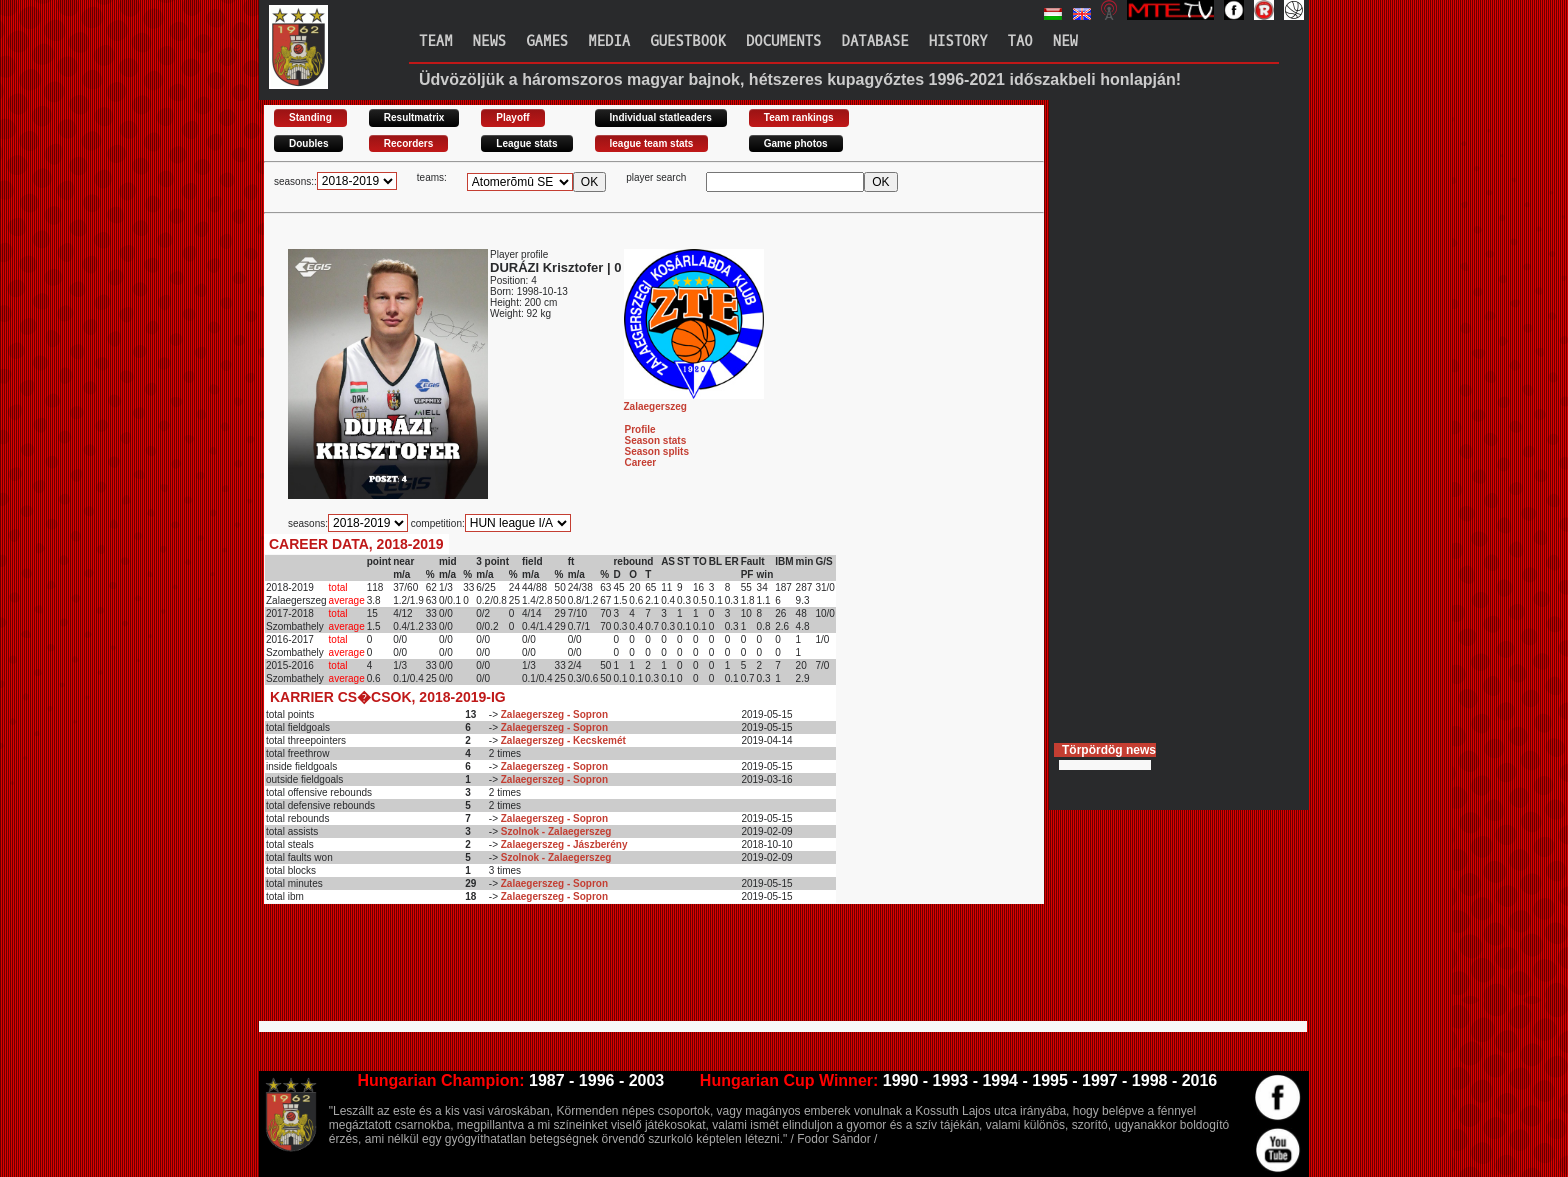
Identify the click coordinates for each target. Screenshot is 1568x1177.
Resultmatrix (414, 117)
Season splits (657, 451)
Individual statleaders (661, 117)
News (490, 41)
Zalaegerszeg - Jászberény (564, 844)
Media (609, 41)
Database (875, 41)
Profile (640, 429)
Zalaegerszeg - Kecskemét (563, 740)
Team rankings (799, 117)
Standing (310, 117)
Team (436, 41)
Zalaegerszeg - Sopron (554, 714)
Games (547, 41)
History (958, 41)
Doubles (308, 143)
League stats (526, 143)
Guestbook (688, 41)
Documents (784, 41)
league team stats (652, 143)
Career (641, 462)
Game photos (796, 143)
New (1065, 41)
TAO (1020, 41)
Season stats (656, 440)
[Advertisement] (628, 971)
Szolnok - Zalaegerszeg (556, 831)
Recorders (408, 143)
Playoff (512, 117)
